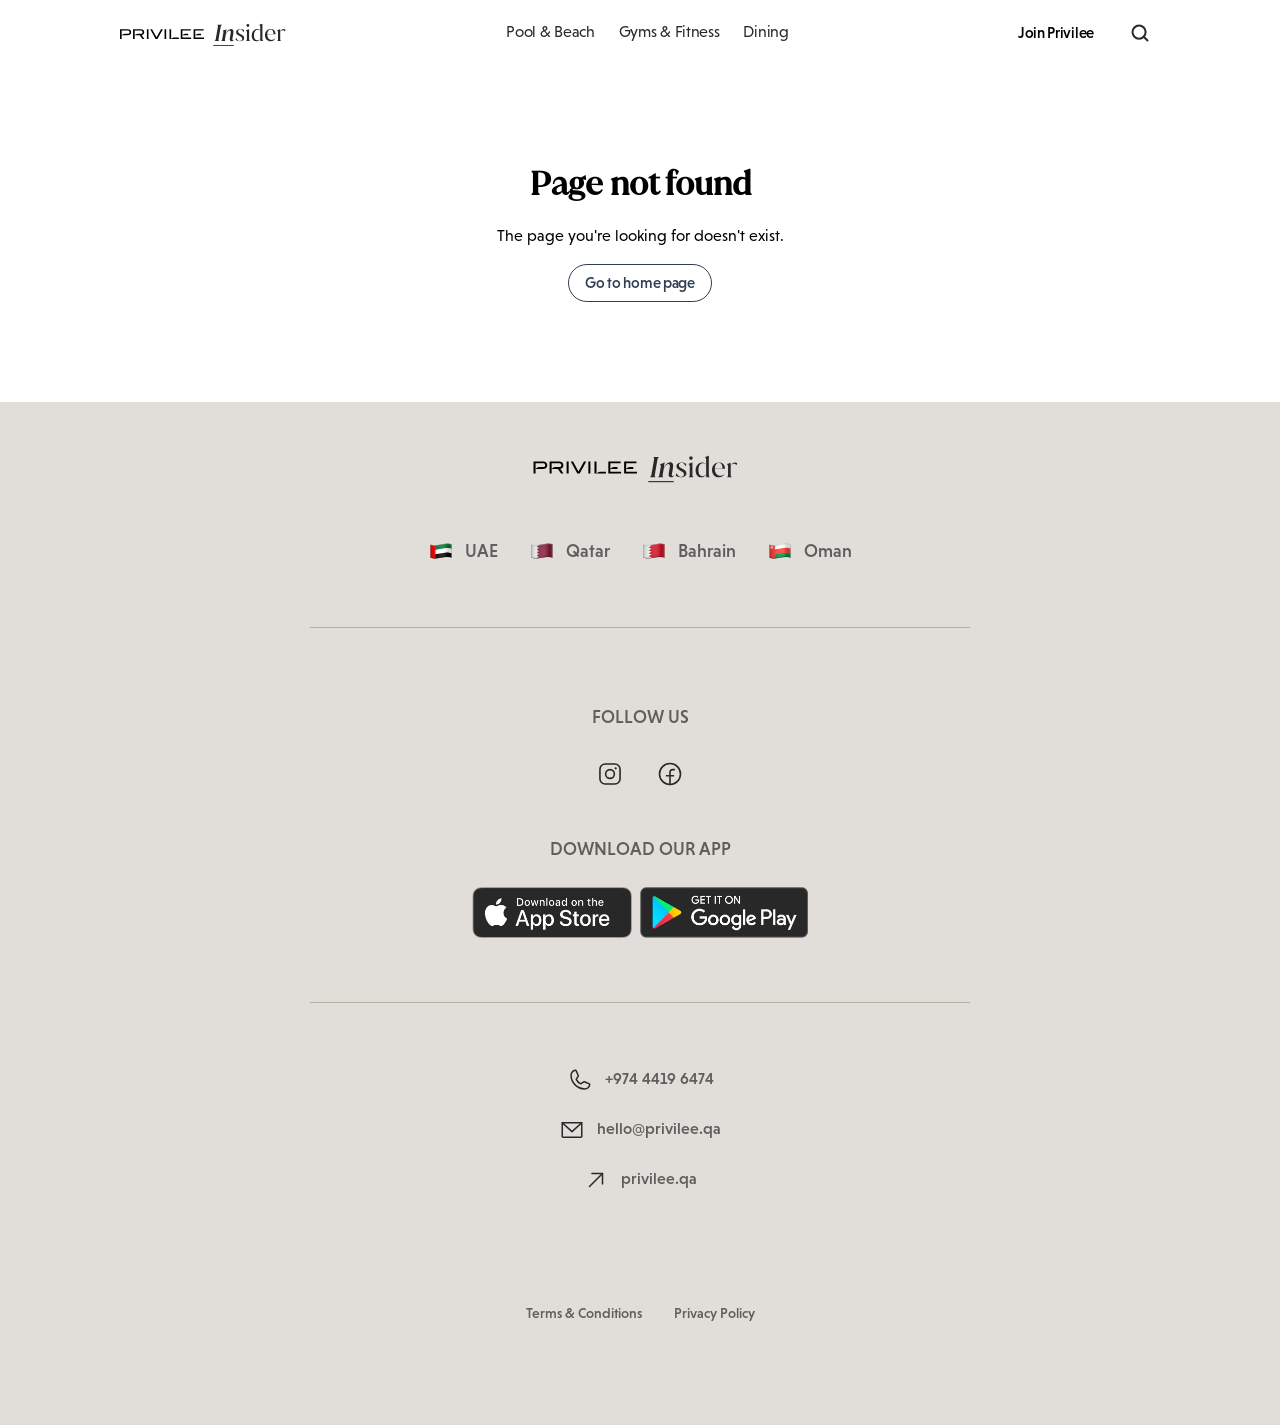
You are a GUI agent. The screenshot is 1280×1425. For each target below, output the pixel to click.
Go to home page (640, 283)
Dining (765, 31)
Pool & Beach (550, 31)
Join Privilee (1056, 33)
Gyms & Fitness (669, 31)
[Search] (1140, 33)
